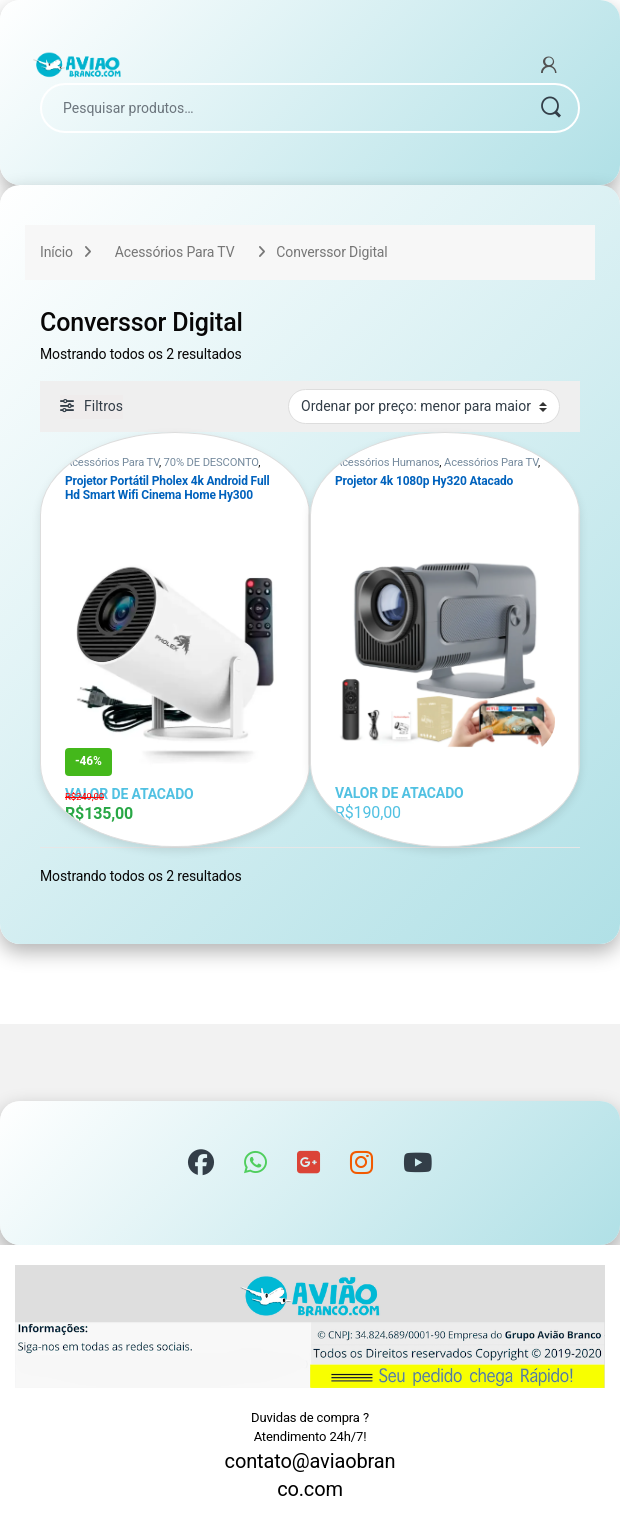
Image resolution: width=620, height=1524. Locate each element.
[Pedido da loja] (424, 406)
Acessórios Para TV (175, 252)
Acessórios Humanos (387, 462)
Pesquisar (550, 108)
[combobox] (282, 108)
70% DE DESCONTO (211, 462)
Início (56, 252)
